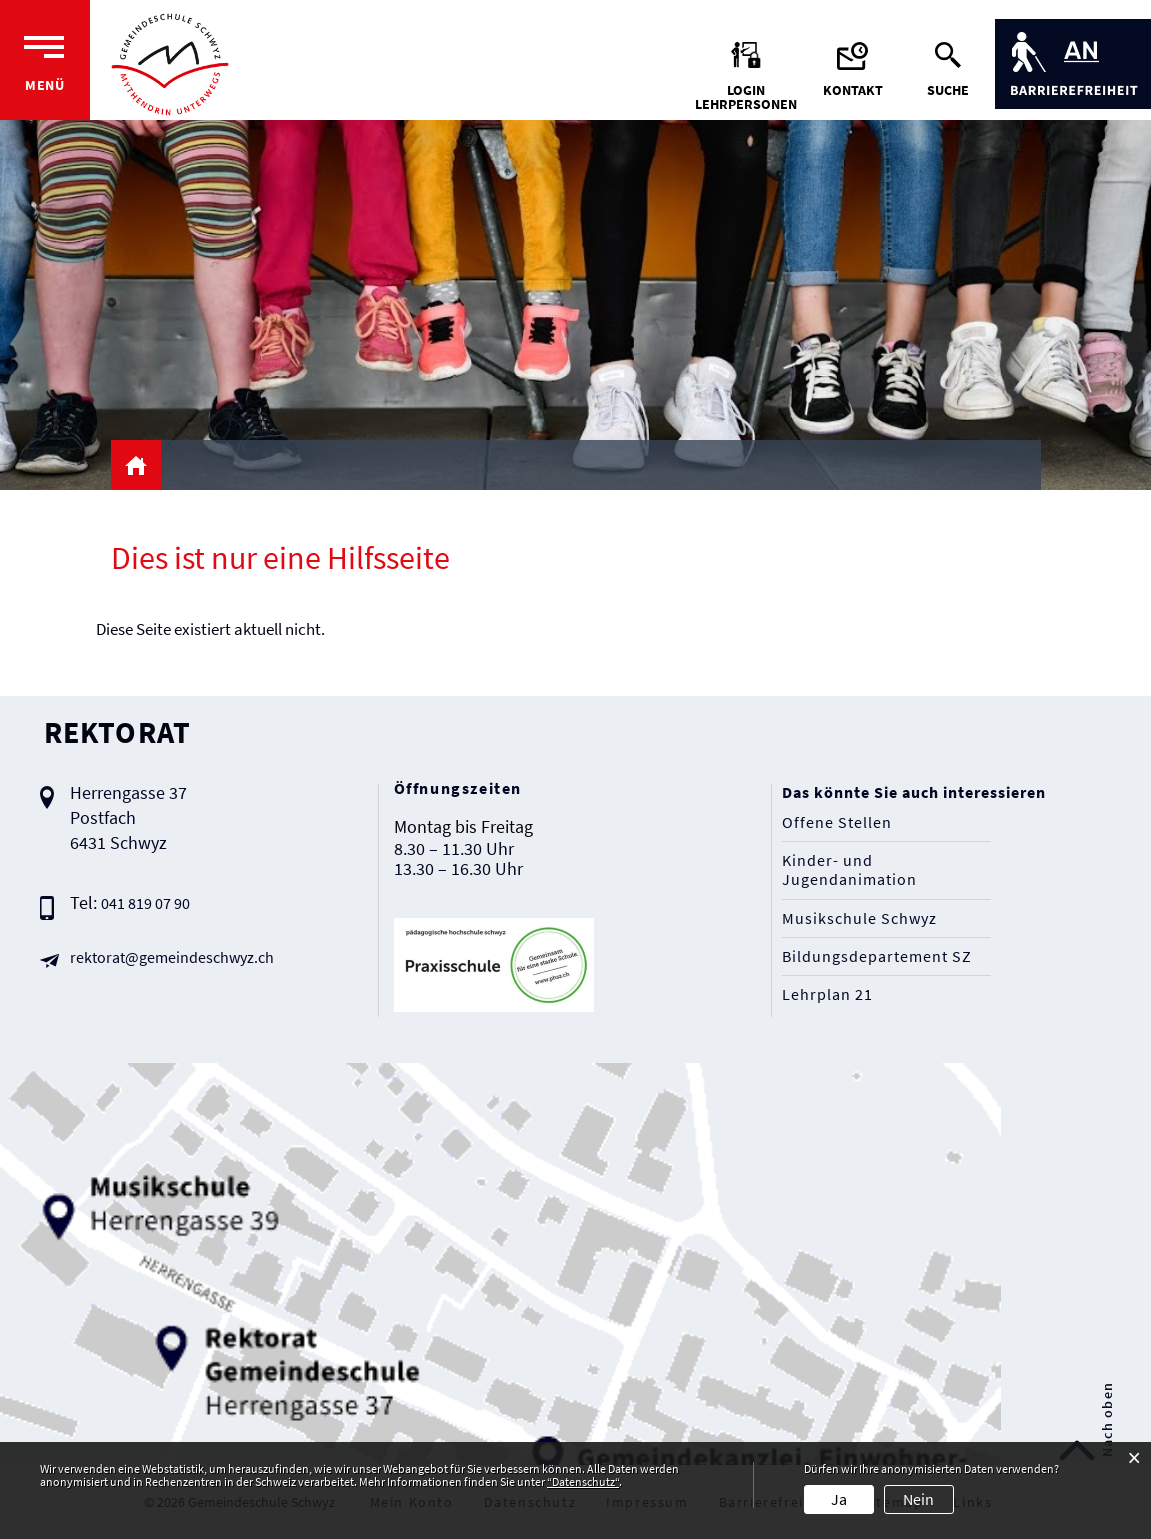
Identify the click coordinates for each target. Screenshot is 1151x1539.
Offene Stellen (837, 822)
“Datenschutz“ (583, 1481)
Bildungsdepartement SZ (877, 956)
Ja (839, 1499)
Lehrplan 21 (827, 994)
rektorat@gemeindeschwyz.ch (172, 957)
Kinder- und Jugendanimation (849, 870)
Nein (918, 1499)
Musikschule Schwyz (859, 918)
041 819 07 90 (145, 903)
